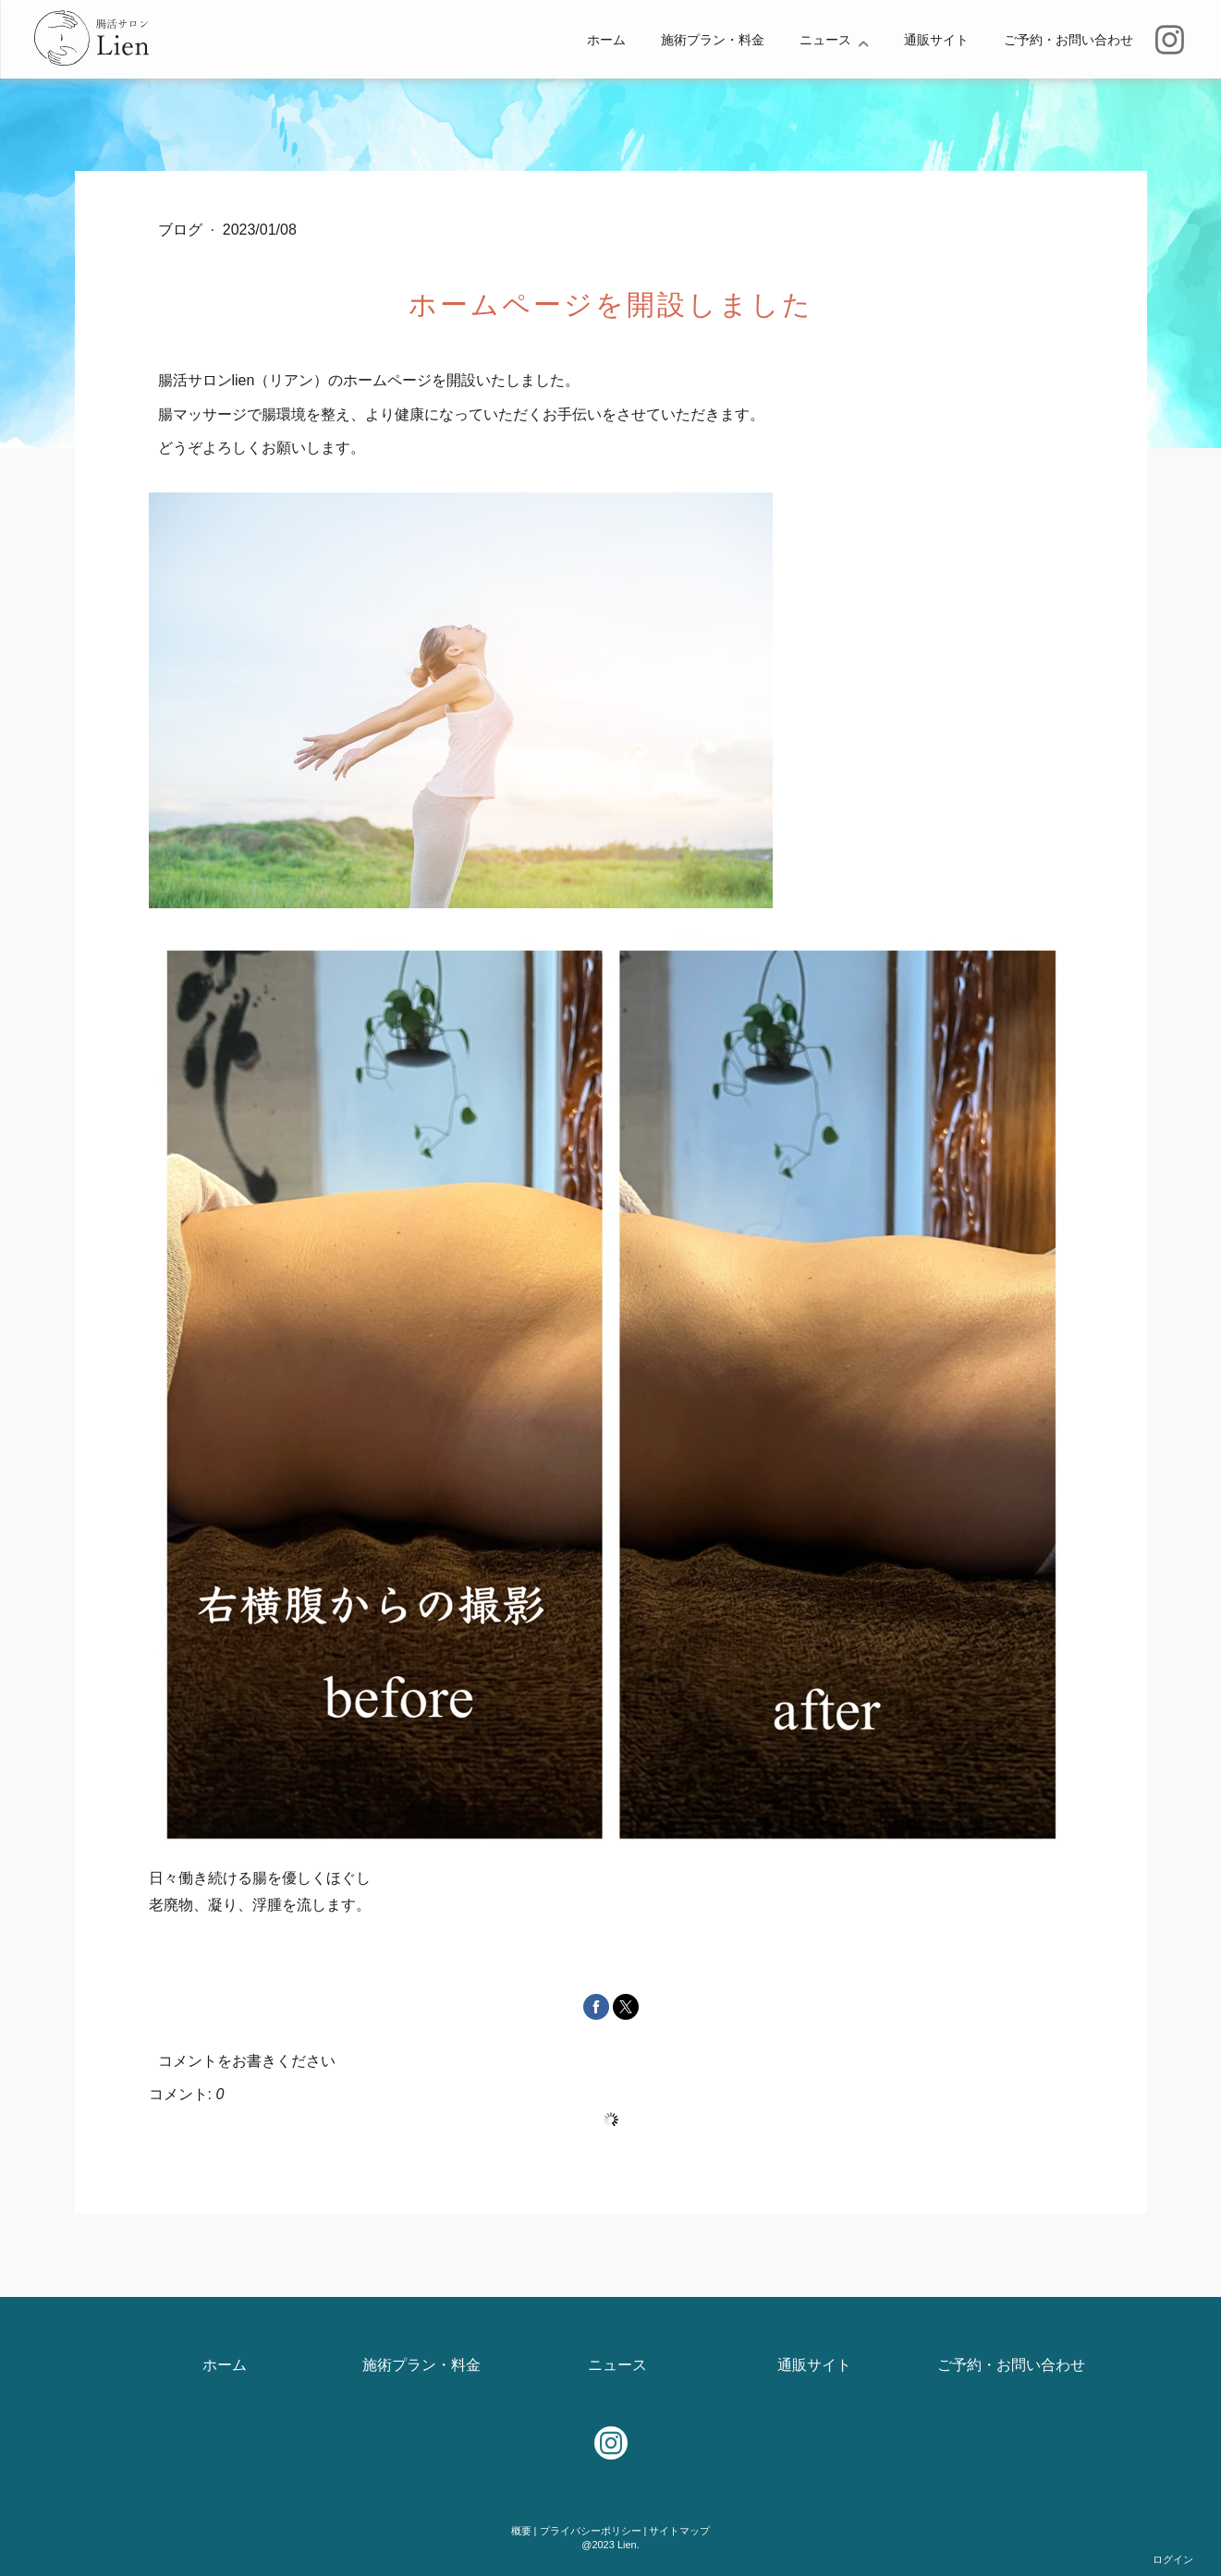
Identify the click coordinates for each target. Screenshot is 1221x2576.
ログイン (1173, 2559)
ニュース (825, 39)
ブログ (182, 229)
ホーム (606, 39)
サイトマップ (679, 2530)
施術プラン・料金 (712, 39)
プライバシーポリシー (590, 2530)
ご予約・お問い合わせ (1068, 39)
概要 (521, 2530)
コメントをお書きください (247, 2061)
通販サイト (936, 39)
